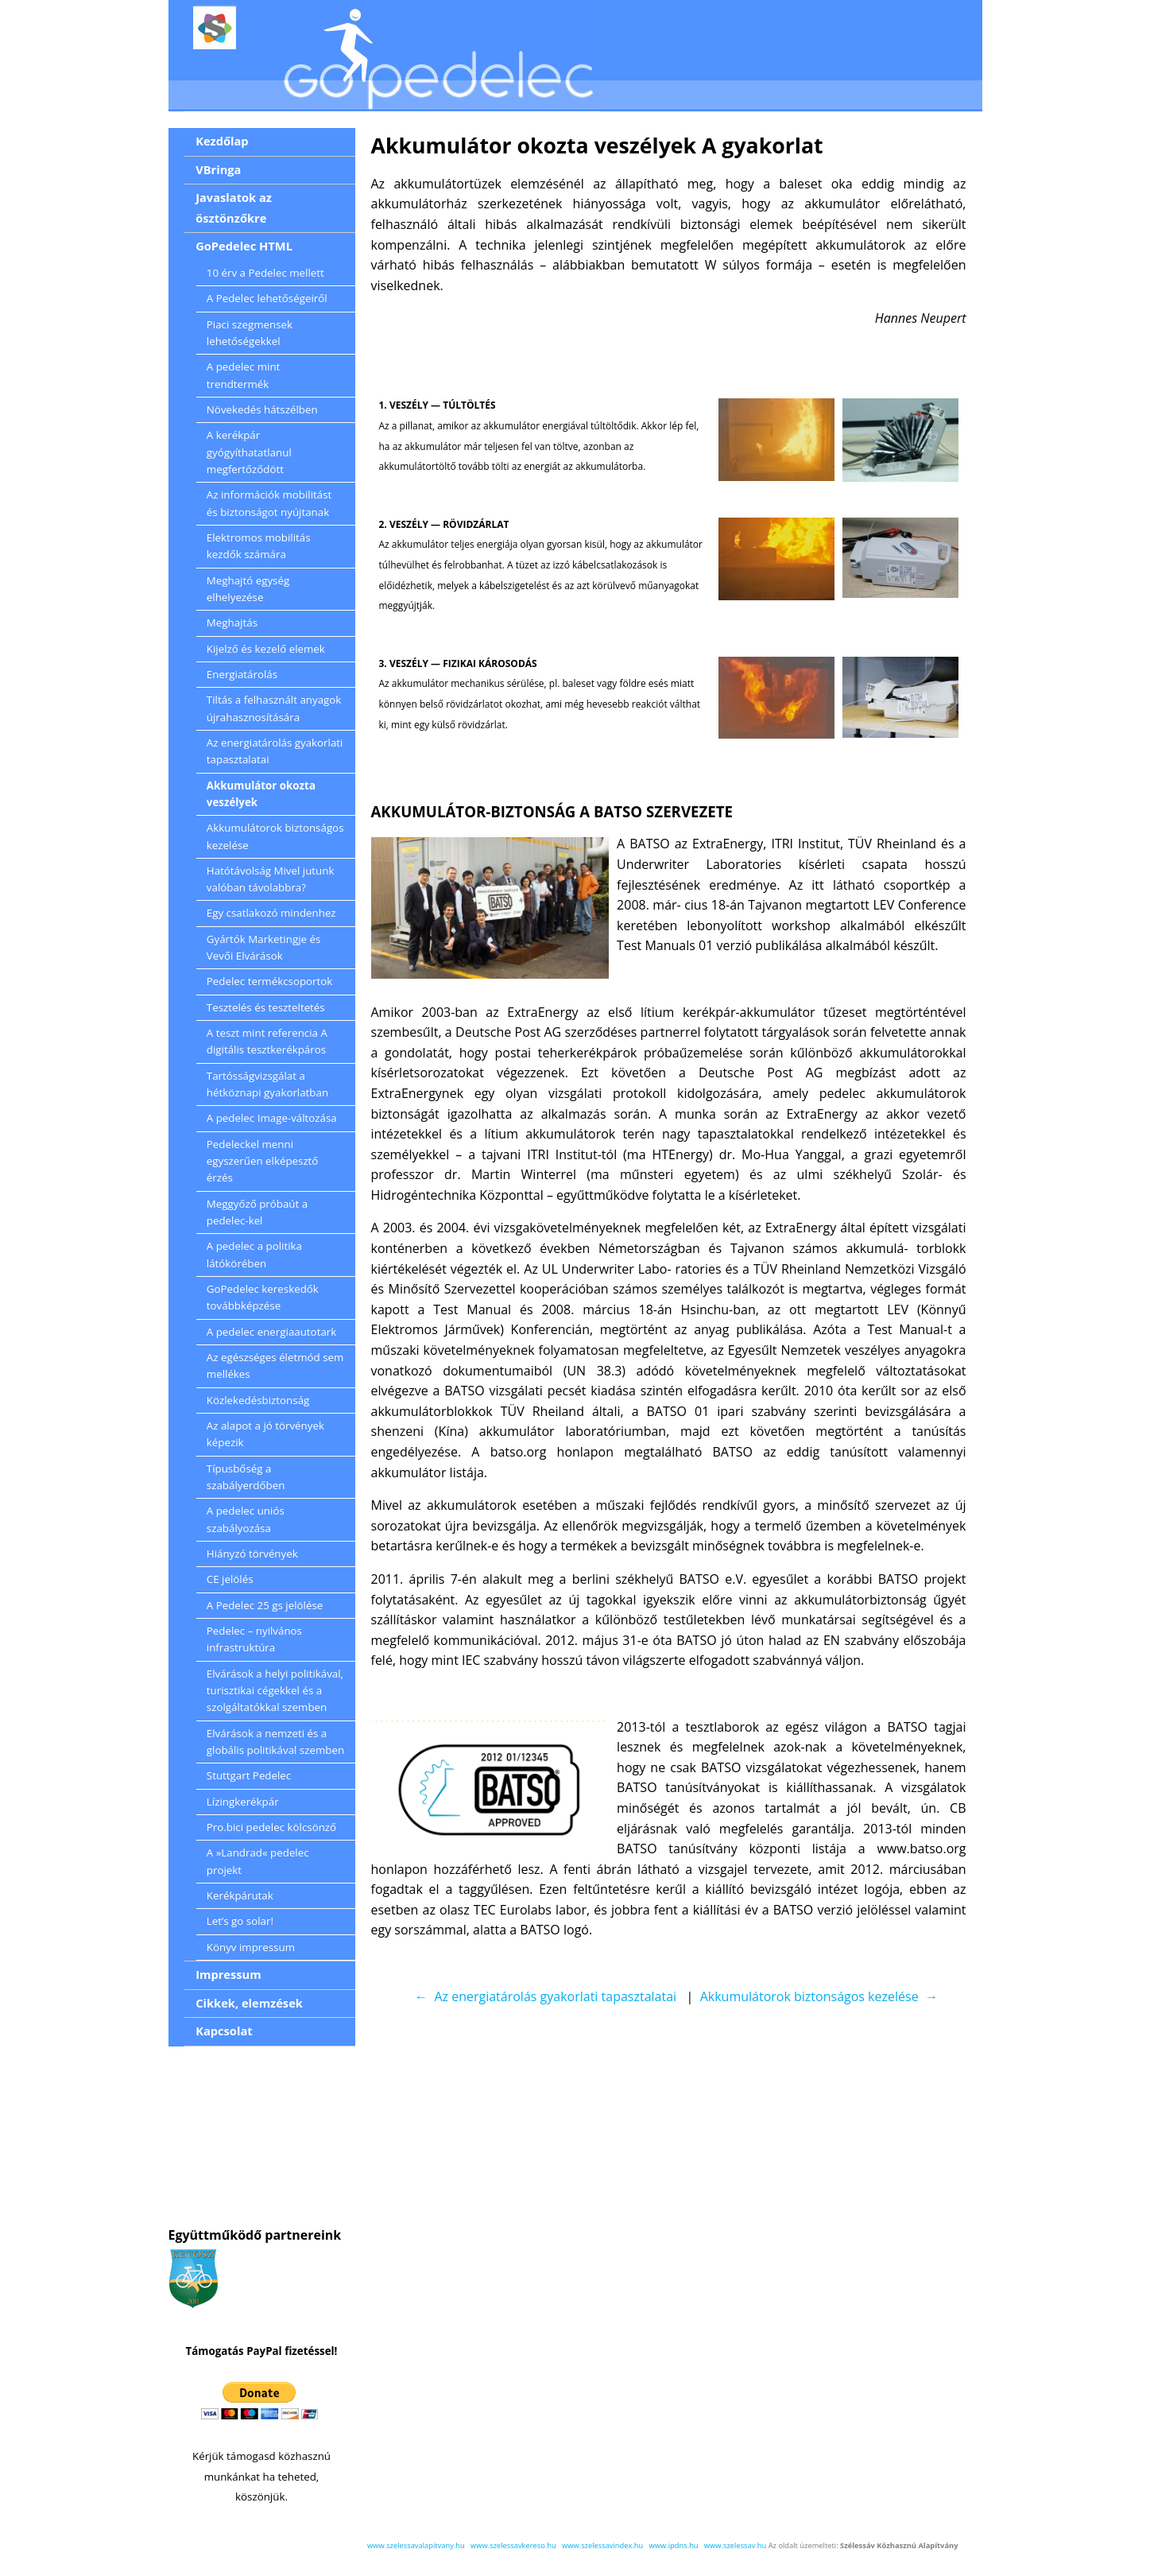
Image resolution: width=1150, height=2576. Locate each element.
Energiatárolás (242, 674)
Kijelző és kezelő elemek (266, 649)
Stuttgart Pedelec (249, 1775)
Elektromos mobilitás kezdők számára (259, 545)
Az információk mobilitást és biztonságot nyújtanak (269, 502)
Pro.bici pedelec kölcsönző (271, 1827)
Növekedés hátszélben (262, 409)
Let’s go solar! (240, 1921)
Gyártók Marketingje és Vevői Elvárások (263, 947)
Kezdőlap (222, 141)
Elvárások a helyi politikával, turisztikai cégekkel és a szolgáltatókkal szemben (275, 1690)
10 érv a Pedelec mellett (265, 273)
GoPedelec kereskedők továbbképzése (263, 1297)
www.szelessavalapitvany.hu (416, 2545)
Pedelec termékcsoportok (270, 981)
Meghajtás (232, 622)
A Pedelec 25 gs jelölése (265, 1605)
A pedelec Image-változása (272, 1118)
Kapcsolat (224, 2031)
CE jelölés (230, 1579)
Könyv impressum (251, 1947)
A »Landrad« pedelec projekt (258, 1860)
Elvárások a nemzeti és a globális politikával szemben (275, 1741)
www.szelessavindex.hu (602, 2545)
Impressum (228, 1974)
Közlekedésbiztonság (258, 1400)
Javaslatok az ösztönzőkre (234, 207)
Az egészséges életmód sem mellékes (275, 1365)
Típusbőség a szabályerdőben (246, 1476)
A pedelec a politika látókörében (254, 1254)
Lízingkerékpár (243, 1801)
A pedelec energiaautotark (271, 1332)
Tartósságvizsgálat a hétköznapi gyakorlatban (267, 1084)
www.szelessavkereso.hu (513, 2545)
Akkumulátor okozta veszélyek (261, 793)
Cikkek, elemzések (249, 2003)
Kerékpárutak (240, 1895)
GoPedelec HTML (244, 246)
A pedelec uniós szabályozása (246, 1518)
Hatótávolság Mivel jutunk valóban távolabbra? (271, 878)
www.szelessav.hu (735, 2545)
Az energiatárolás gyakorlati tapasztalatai (275, 750)
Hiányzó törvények (252, 1553)
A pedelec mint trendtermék (244, 374)
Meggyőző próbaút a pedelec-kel (257, 1212)
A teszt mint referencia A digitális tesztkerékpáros (267, 1041)
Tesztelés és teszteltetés (266, 1007)
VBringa (218, 169)
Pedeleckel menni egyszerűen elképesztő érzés (263, 1161)
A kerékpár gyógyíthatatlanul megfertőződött (249, 452)
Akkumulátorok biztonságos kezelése (275, 836)
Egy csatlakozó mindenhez (271, 913)
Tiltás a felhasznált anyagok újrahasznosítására (274, 708)
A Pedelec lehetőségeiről (267, 298)
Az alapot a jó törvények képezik (265, 1433)
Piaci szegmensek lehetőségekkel (249, 332)
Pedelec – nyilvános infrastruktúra (254, 1639)
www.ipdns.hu (674, 2545)
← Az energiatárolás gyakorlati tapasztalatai (545, 1996)
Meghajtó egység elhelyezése (248, 588)
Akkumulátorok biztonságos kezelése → (819, 1996)
